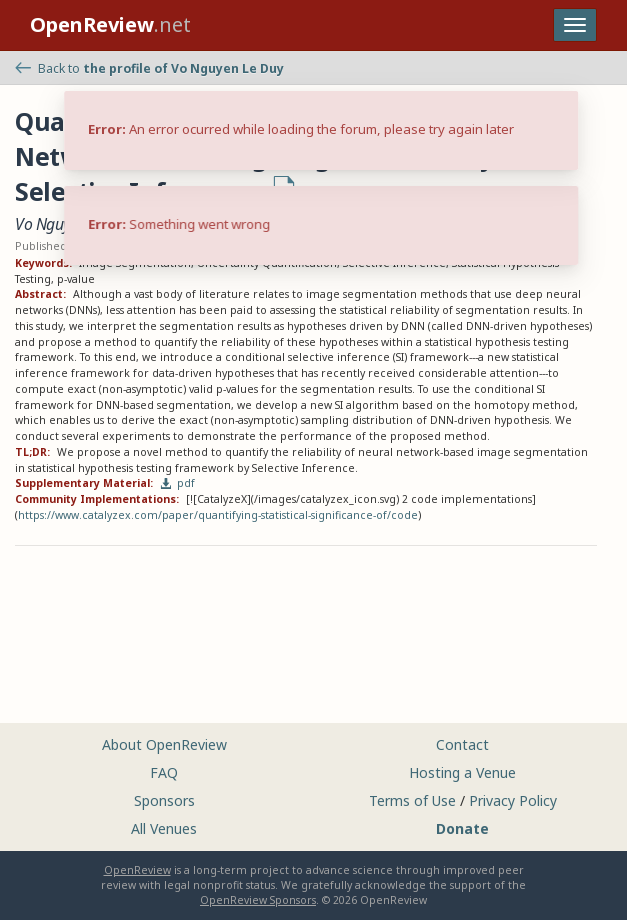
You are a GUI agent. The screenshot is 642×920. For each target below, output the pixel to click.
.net (110, 24)
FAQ (164, 772)
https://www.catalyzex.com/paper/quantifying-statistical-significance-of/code (218, 515)
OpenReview (137, 870)
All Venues (164, 828)
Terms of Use (412, 800)
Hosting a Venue (462, 772)
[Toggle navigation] (575, 25)
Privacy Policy (513, 800)
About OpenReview (164, 744)
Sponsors (164, 800)
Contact (462, 744)
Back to (149, 68)
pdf (178, 483)
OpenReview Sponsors (258, 900)
